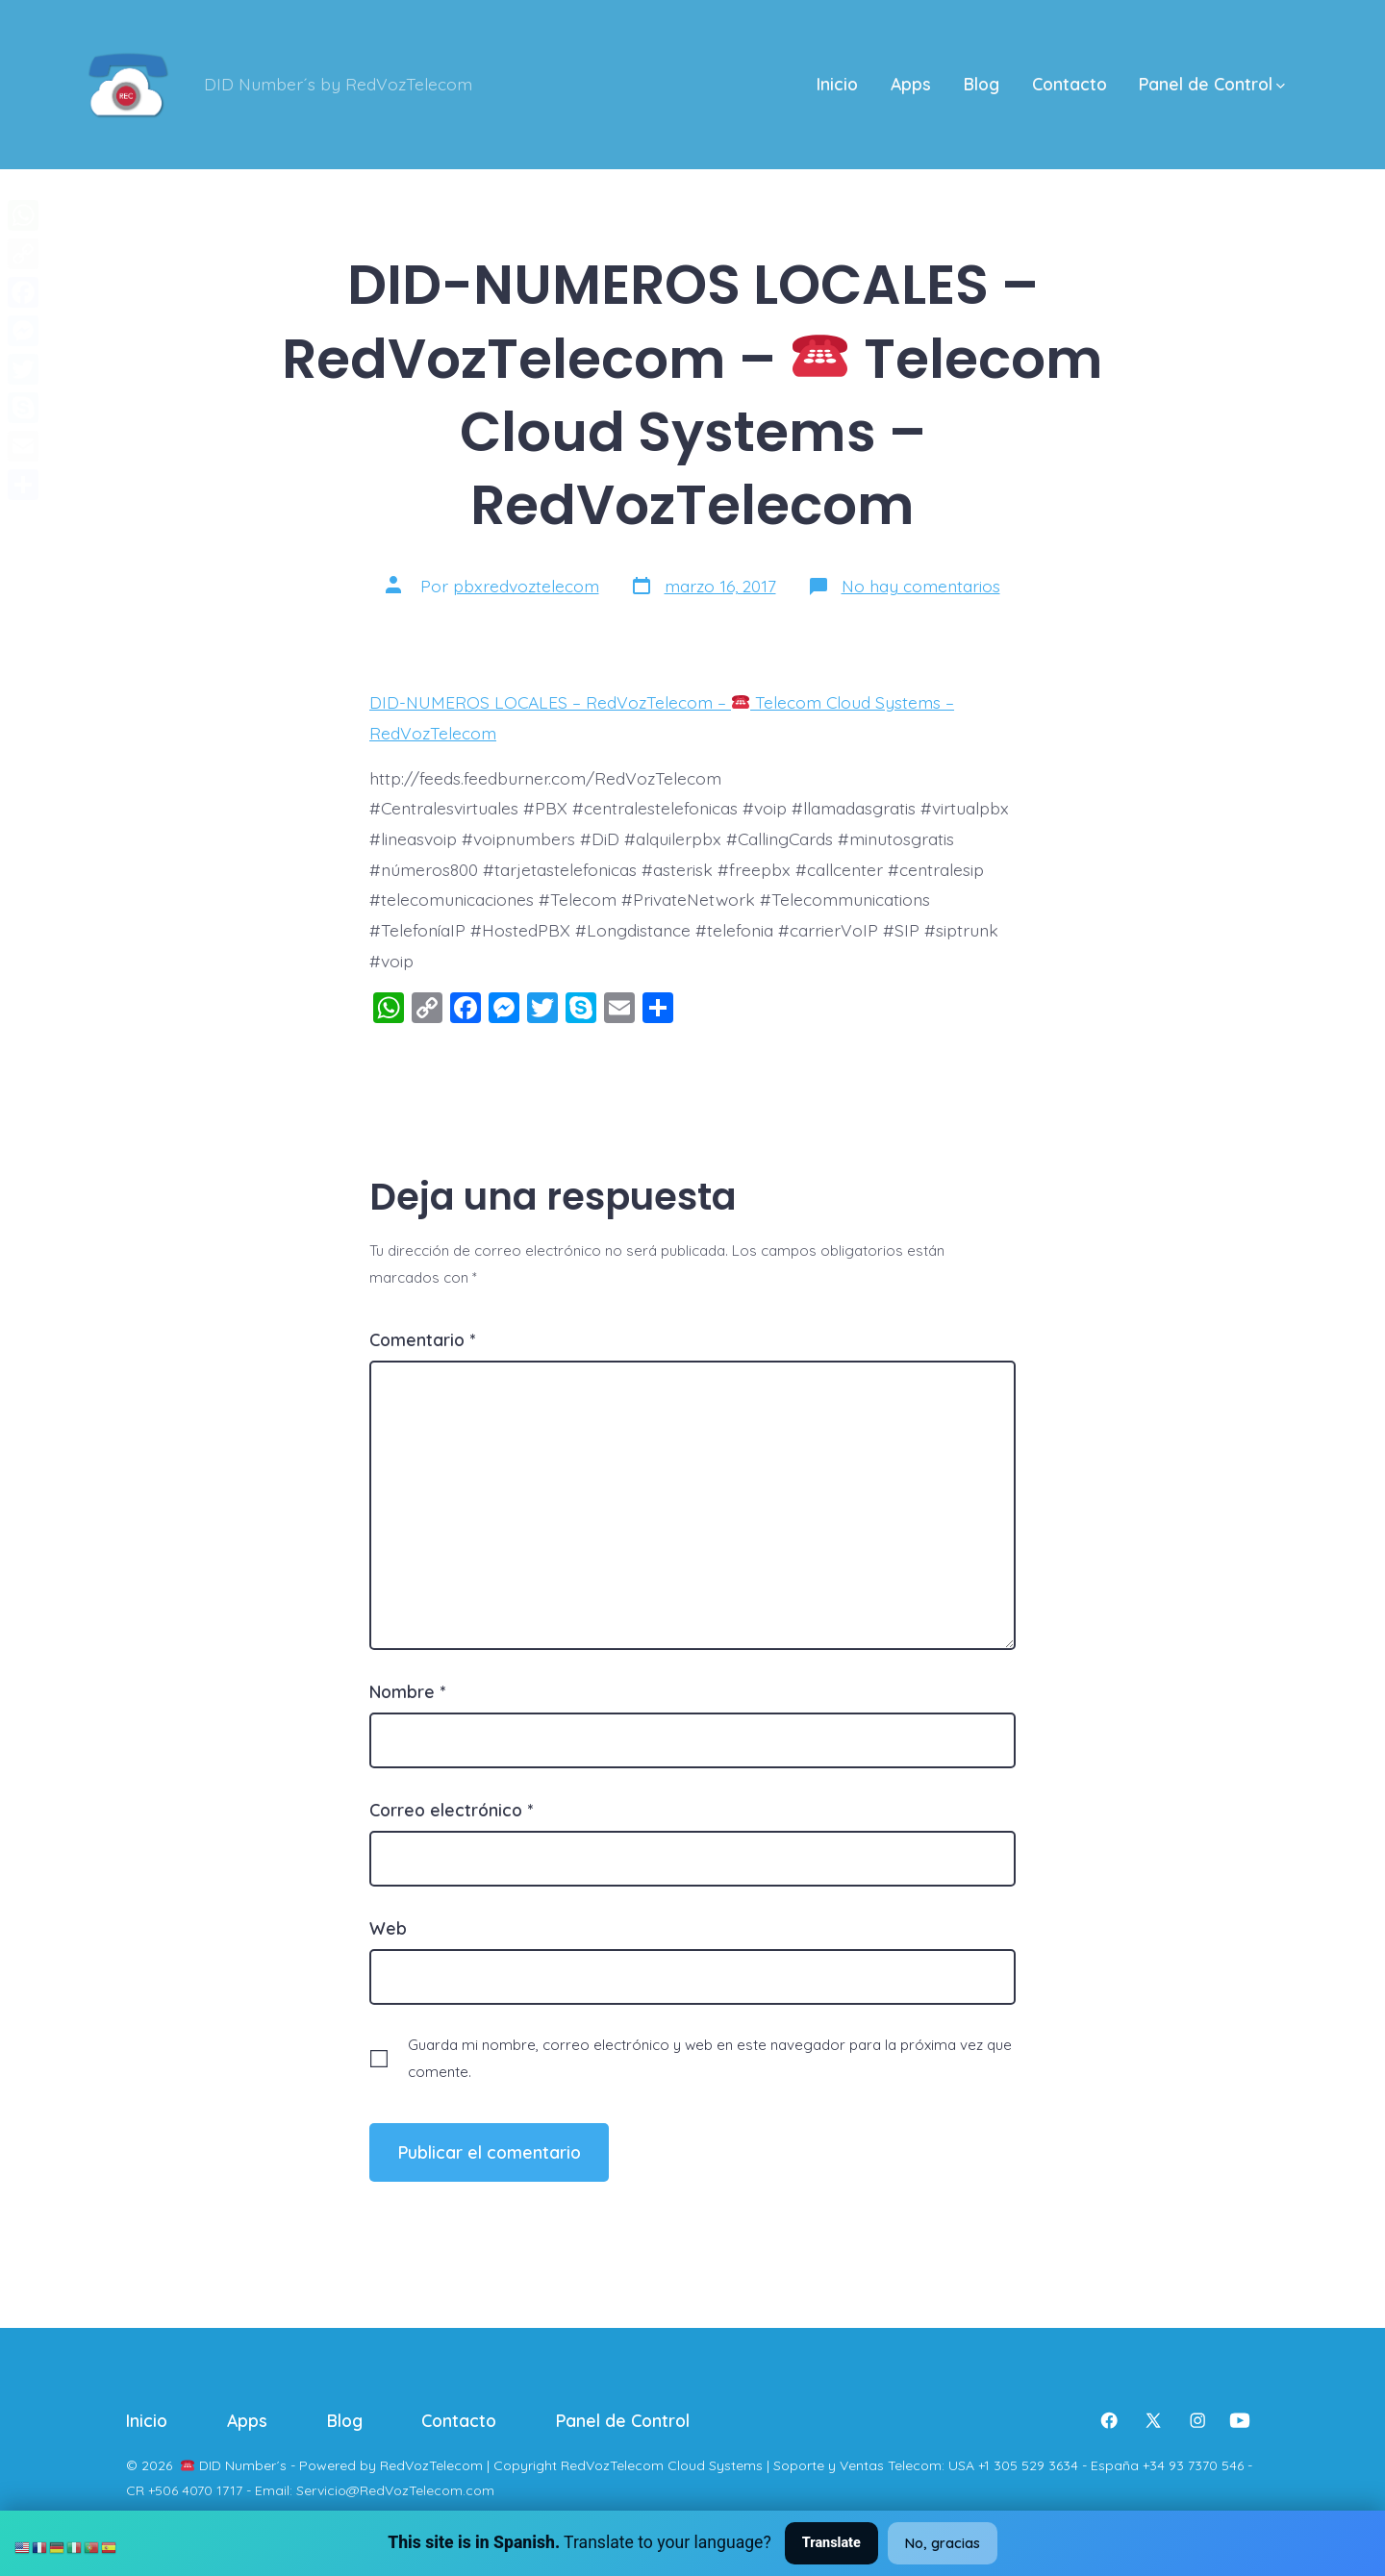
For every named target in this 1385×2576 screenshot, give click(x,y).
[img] (1280, 86)
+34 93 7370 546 (1193, 2465)
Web (388, 1927)
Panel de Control (1212, 83)
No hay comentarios (921, 585)
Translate (831, 2543)
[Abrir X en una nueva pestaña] (1153, 2420)
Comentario (422, 1339)
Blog (981, 83)
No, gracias (942, 2543)
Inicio (837, 83)
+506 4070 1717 (195, 2490)
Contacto (1069, 83)
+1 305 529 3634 (1028, 2465)
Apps (911, 83)
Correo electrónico (451, 1809)
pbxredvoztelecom (526, 585)
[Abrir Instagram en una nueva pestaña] (1197, 2420)
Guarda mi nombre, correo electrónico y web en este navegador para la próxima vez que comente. (710, 2058)
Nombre (407, 1691)
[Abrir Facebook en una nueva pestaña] (1109, 2420)
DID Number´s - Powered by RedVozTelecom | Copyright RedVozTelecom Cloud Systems (481, 2465)
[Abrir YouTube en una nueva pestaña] (1240, 2420)
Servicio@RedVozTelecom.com (395, 2490)
